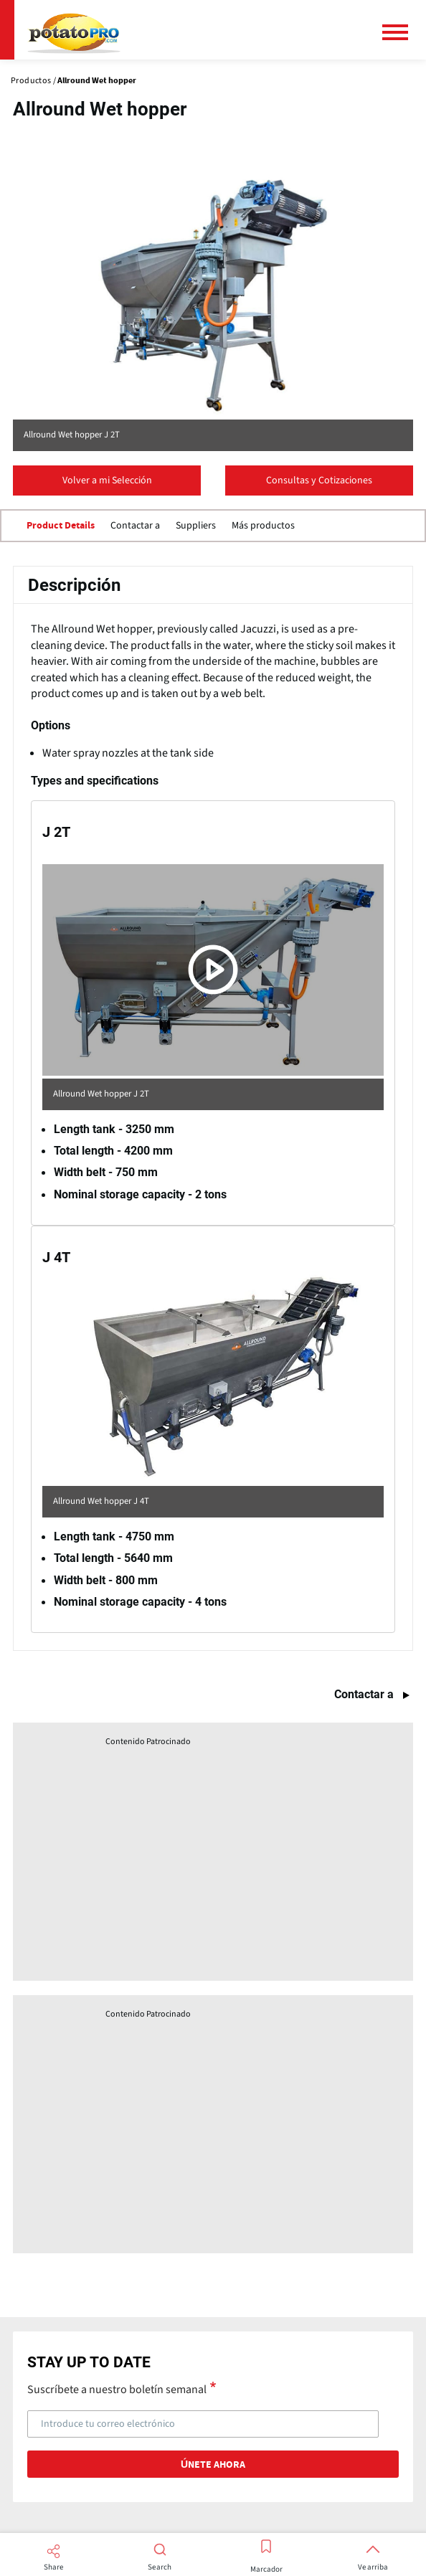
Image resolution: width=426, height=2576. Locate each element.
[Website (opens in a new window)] (213, 293)
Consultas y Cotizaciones (319, 480)
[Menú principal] (401, 32)
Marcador (266, 2570)
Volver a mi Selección (107, 480)
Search (159, 2567)
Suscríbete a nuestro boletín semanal (117, 2389)
